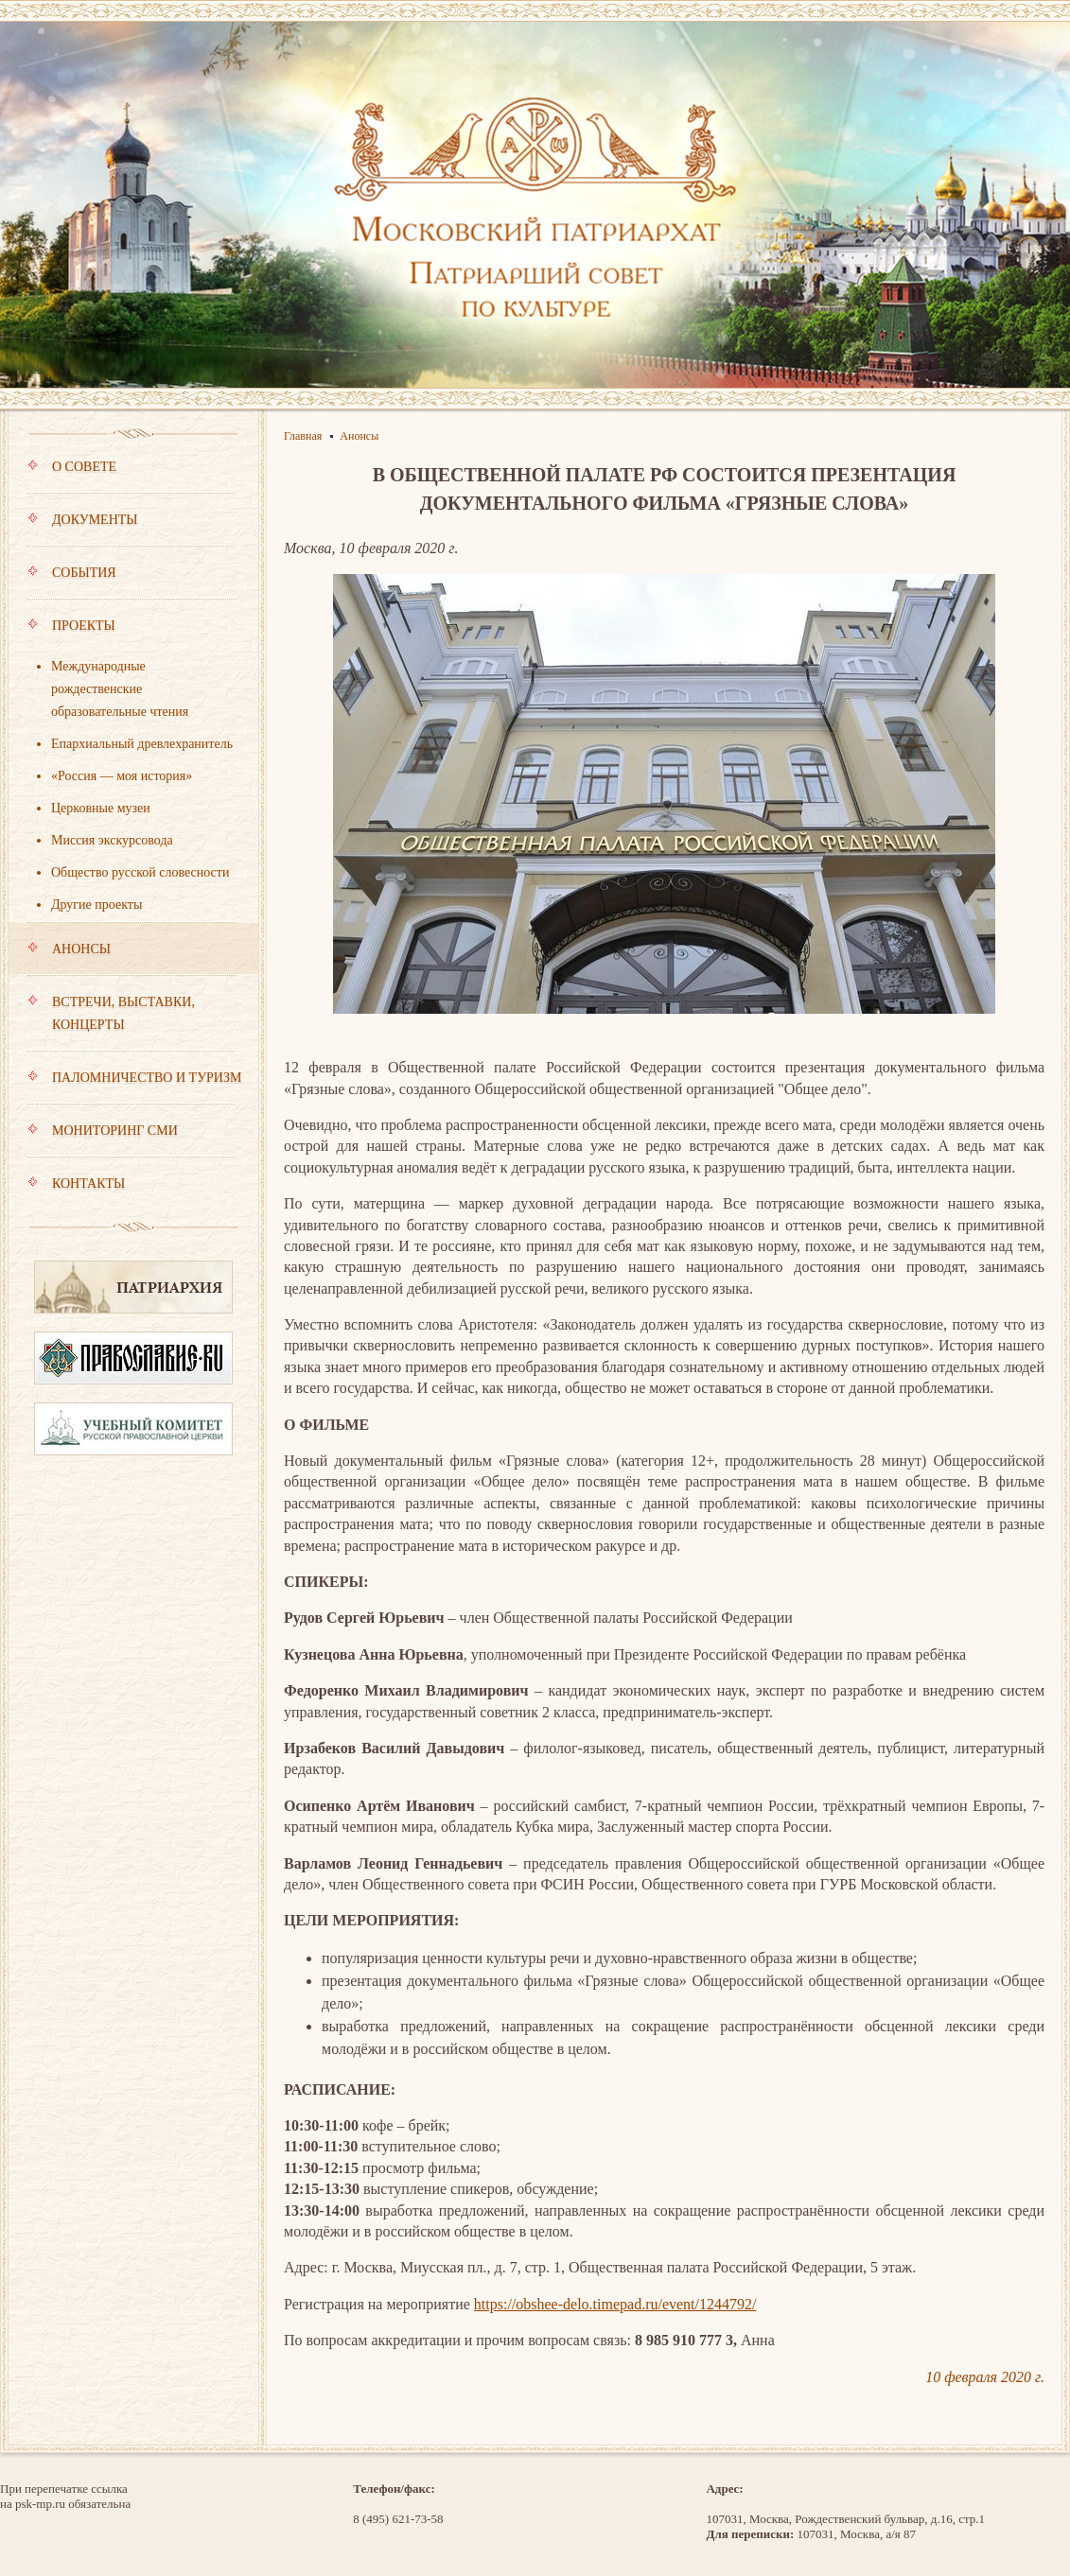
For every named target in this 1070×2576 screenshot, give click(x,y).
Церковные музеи (100, 808)
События (131, 582)
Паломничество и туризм (134, 1086)
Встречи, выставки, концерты (131, 1022)
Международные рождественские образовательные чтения (119, 689)
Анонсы (131, 958)
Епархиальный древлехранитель (142, 744)
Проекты (131, 634)
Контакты (76, 1183)
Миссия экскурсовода (112, 840)
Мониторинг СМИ (131, 1139)
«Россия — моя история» (121, 776)
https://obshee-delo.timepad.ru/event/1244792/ (615, 2304)
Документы (131, 529)
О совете (131, 476)
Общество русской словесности (140, 872)
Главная (303, 436)
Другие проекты (96, 904)
